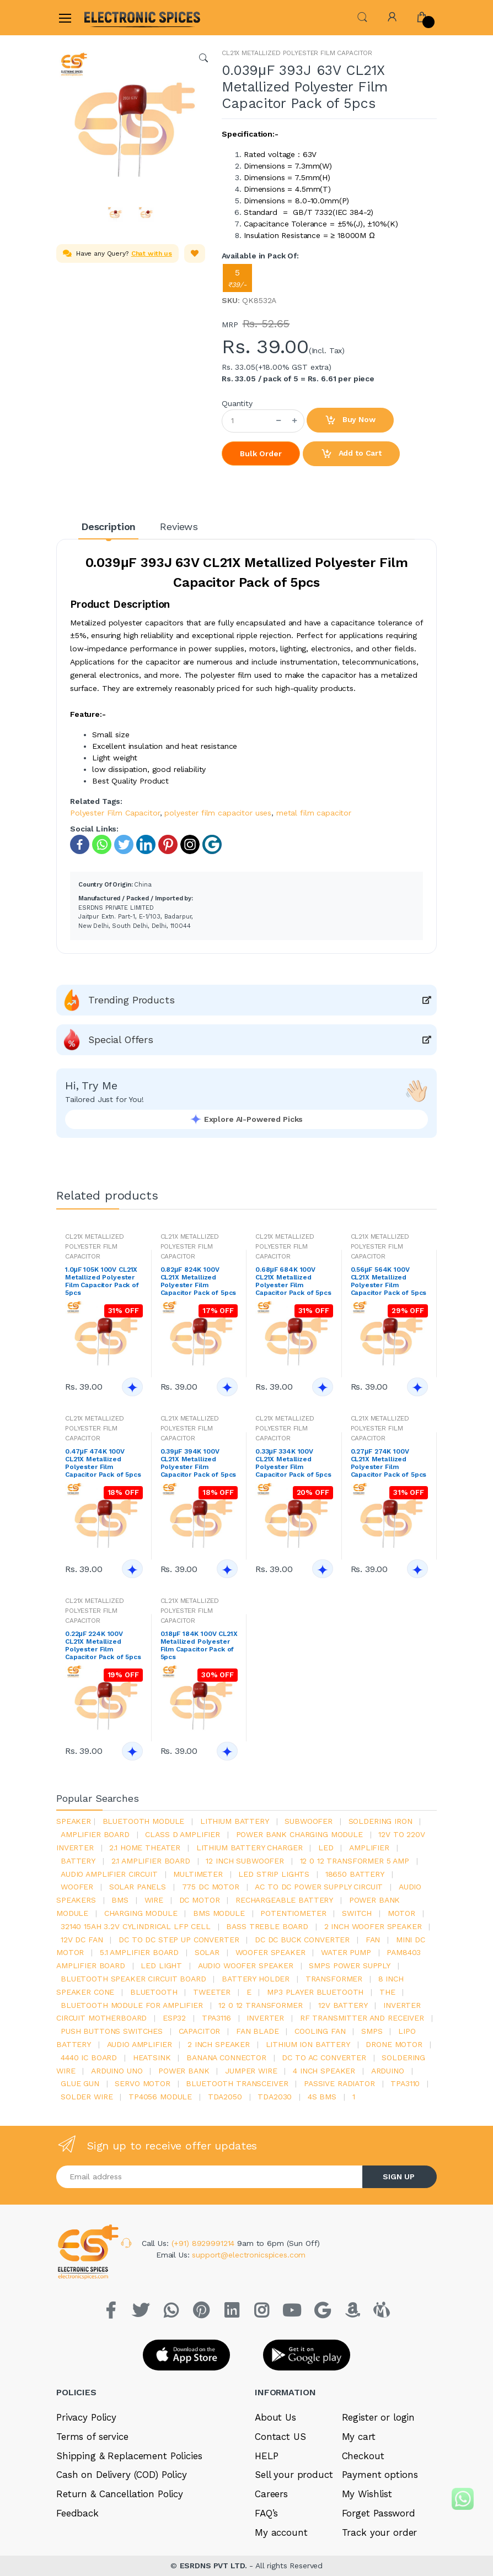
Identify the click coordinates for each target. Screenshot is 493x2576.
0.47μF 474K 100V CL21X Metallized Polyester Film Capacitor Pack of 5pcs (103, 1463)
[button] (362, 16)
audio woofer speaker (245, 1965)
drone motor (394, 2044)
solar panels (137, 1886)
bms (119, 1899)
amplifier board (95, 1834)
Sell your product (294, 2474)
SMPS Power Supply (349, 1965)
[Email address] (209, 2176)
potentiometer (293, 1913)
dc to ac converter (324, 2057)
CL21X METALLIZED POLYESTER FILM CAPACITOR (297, 53)
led (326, 1847)
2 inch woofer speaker (373, 1926)
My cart (359, 2436)
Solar (207, 1952)
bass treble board (267, 1926)
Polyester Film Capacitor (115, 812)
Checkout (363, 2455)
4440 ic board (89, 2057)
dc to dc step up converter (179, 1939)
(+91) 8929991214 (205, 2243)
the (387, 1992)
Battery (78, 1860)
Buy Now (350, 420)
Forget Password (378, 2513)
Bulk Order (261, 453)
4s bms (322, 2096)
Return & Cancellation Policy (119, 2493)
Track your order (379, 2532)
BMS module (219, 1913)
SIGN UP (399, 2176)
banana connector (226, 2057)
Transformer (334, 1978)
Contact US (280, 2436)
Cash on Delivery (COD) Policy (121, 2474)
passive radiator (339, 2083)
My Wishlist (367, 2493)
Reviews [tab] (179, 526)
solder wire (86, 2096)
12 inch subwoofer (245, 1860)
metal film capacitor (313, 812)
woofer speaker (270, 1952)
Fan (373, 1939)
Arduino (387, 2070)
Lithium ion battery (308, 2044)
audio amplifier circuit (109, 1874)
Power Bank (184, 2070)
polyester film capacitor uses (217, 812)
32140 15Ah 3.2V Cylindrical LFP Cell (136, 1926)
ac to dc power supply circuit (319, 1886)
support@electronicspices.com (249, 2254)
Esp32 (174, 2017)
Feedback (77, 2513)
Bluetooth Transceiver (237, 2083)
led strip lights (273, 1874)
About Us (275, 2417)
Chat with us (151, 253)
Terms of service (92, 2436)
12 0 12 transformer (260, 2005)
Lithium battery (234, 1821)
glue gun (80, 2083)
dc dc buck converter (302, 1939)
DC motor (199, 1899)
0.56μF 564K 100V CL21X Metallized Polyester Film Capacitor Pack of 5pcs (389, 1281)
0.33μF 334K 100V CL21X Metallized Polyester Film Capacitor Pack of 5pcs (293, 1463)
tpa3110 (405, 2083)
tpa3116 (216, 2017)
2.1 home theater (144, 1847)
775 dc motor (210, 1886)
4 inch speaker (324, 2070)
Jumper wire (251, 2070)
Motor (401, 1913)
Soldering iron (380, 1821)
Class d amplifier (182, 1834)
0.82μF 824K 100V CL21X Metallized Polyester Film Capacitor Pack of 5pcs (198, 1281)
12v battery (342, 2005)
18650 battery (354, 1874)
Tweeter (212, 1992)
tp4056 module (160, 2096)
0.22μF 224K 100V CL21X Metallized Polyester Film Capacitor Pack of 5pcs (103, 1645)
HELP (266, 2455)
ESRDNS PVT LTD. (215, 2565)
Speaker (73, 1821)
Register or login (378, 2417)
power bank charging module (299, 1834)
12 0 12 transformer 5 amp (354, 1860)
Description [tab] (108, 526)
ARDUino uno (116, 2070)
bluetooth (154, 1992)
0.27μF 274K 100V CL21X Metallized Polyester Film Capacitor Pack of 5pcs (389, 1463)
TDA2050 (225, 2096)
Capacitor (200, 2031)
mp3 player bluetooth (315, 1992)
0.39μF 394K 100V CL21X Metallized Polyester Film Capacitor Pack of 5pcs (198, 1463)
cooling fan (319, 2031)
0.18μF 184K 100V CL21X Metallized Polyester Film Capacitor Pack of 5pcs (199, 1645)
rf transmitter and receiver (362, 2017)
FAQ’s (266, 2513)
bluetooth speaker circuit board (133, 1978)
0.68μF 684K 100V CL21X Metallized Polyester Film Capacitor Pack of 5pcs (293, 1281)
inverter (265, 2017)
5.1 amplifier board (139, 1952)
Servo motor (142, 2083)
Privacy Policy (86, 2417)
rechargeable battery (284, 1899)
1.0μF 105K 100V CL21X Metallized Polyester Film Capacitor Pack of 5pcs (102, 1281)
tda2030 (275, 2096)
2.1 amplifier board (150, 1860)
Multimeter (198, 1874)
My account (281, 2532)
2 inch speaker (218, 2044)
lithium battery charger (249, 1847)
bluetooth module (144, 1821)
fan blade (257, 2031)
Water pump (346, 1952)
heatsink (152, 2057)
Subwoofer (309, 1821)
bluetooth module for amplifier (132, 2005)
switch (357, 1913)
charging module (141, 1913)
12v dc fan (82, 1939)
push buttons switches (112, 2031)
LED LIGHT (161, 1965)
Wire (153, 1899)
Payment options (380, 2474)
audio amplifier (139, 2044)
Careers (271, 2493)
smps (371, 2031)
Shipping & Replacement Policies (129, 2455)
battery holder (256, 1978)
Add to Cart (351, 454)
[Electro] (111, 17)
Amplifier (369, 1847)
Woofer (77, 1886)
